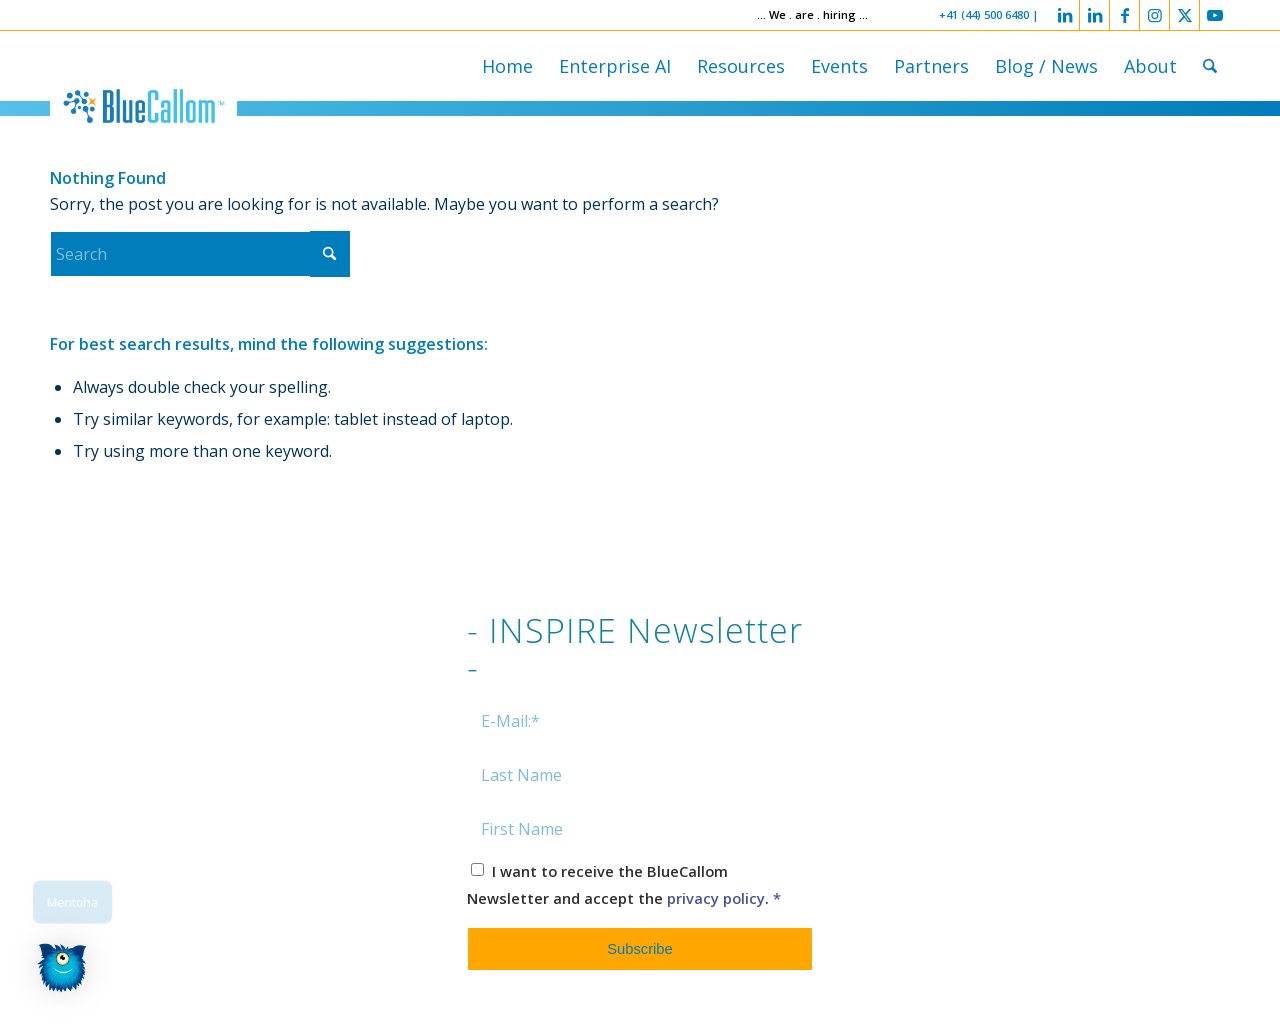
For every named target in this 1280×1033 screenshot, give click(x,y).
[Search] (1210, 66)
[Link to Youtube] (1215, 15)
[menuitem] (507, 66)
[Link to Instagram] (1154, 15)
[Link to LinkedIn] (1064, 15)
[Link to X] (1184, 15)
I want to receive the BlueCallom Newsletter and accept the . (624, 884)
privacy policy (716, 898)
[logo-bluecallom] (143, 106)
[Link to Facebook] (1124, 15)
